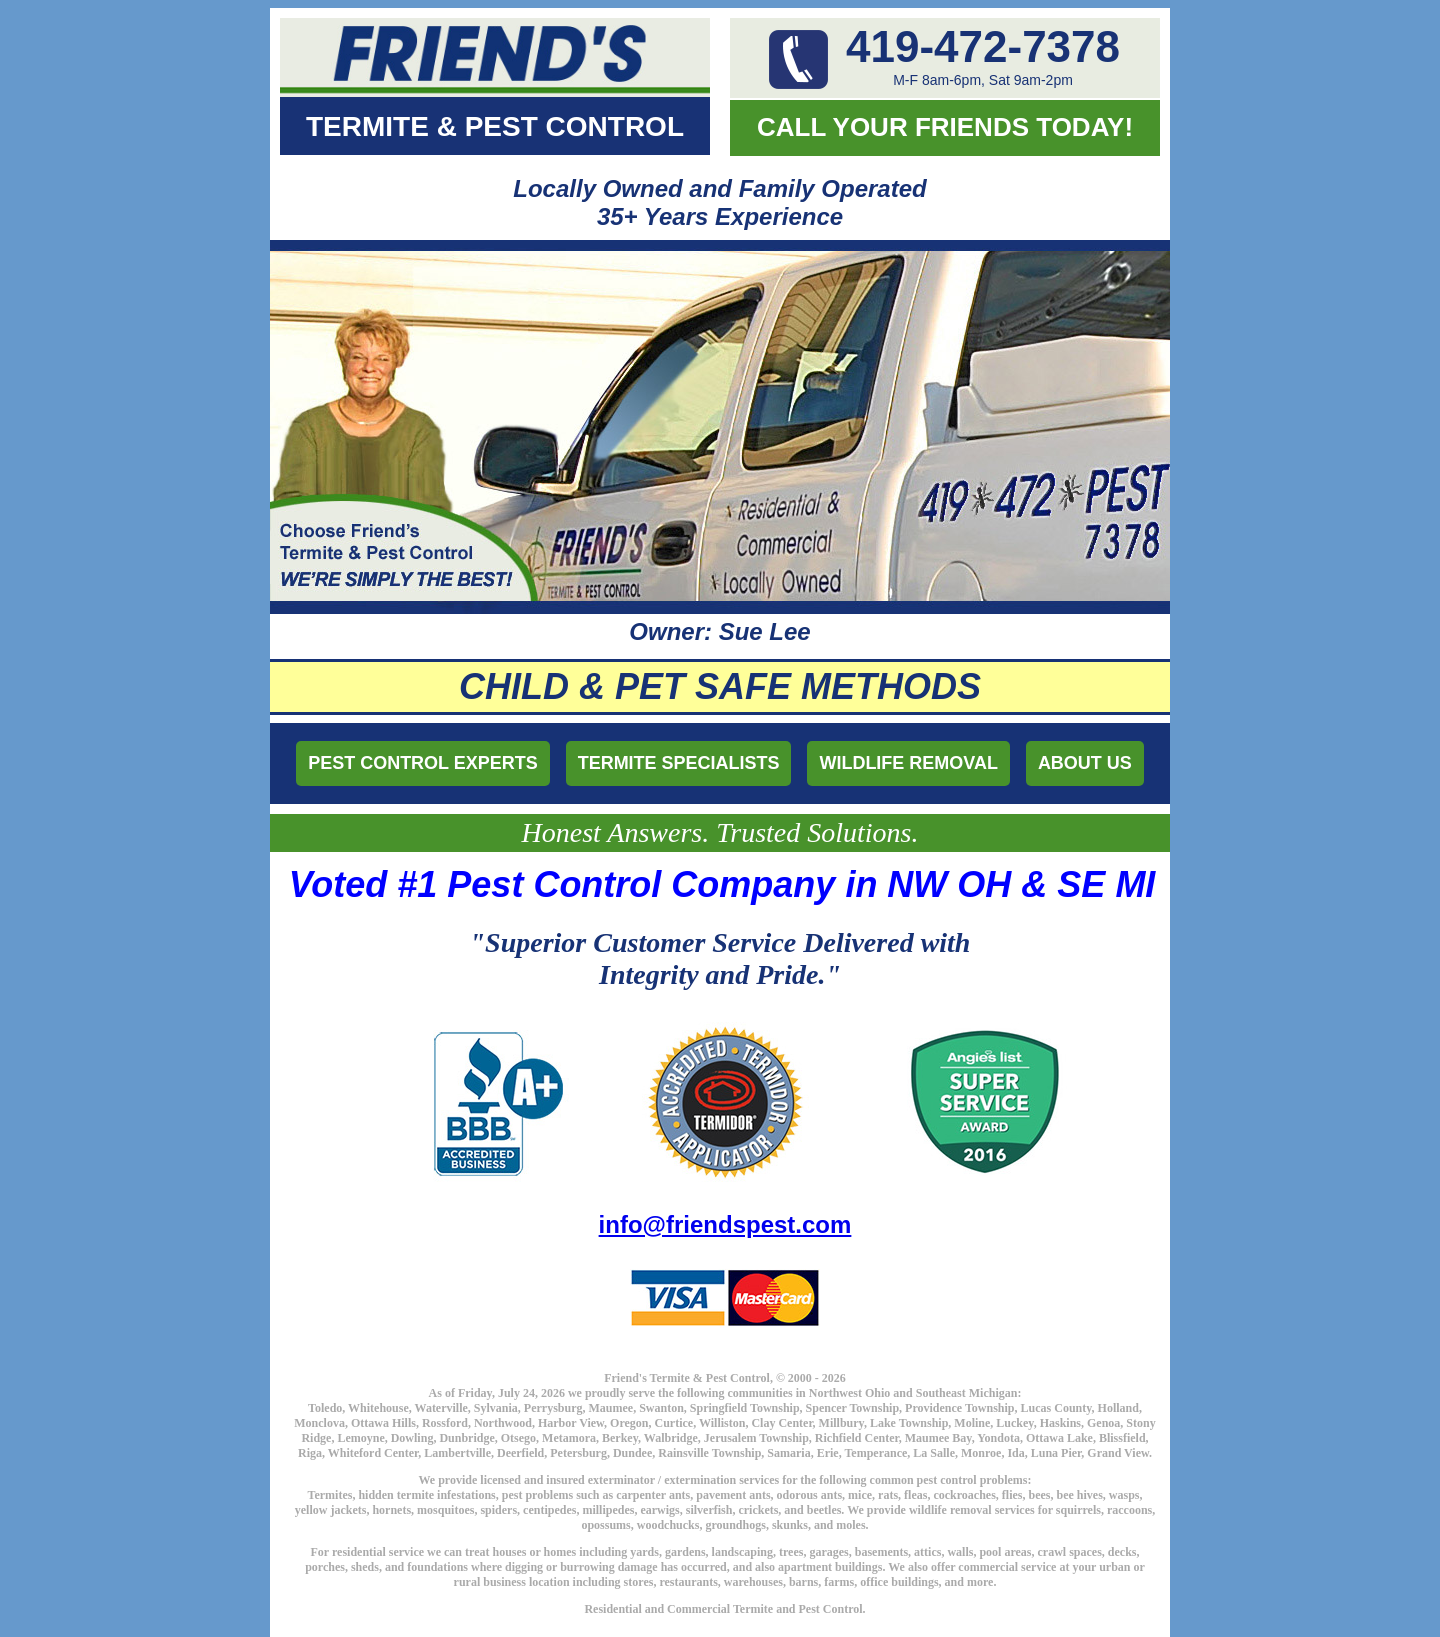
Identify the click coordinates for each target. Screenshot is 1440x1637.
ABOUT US (1085, 763)
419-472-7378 (983, 46)
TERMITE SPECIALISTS (679, 763)
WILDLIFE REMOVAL (909, 763)
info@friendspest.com (725, 1224)
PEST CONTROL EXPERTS (423, 763)
